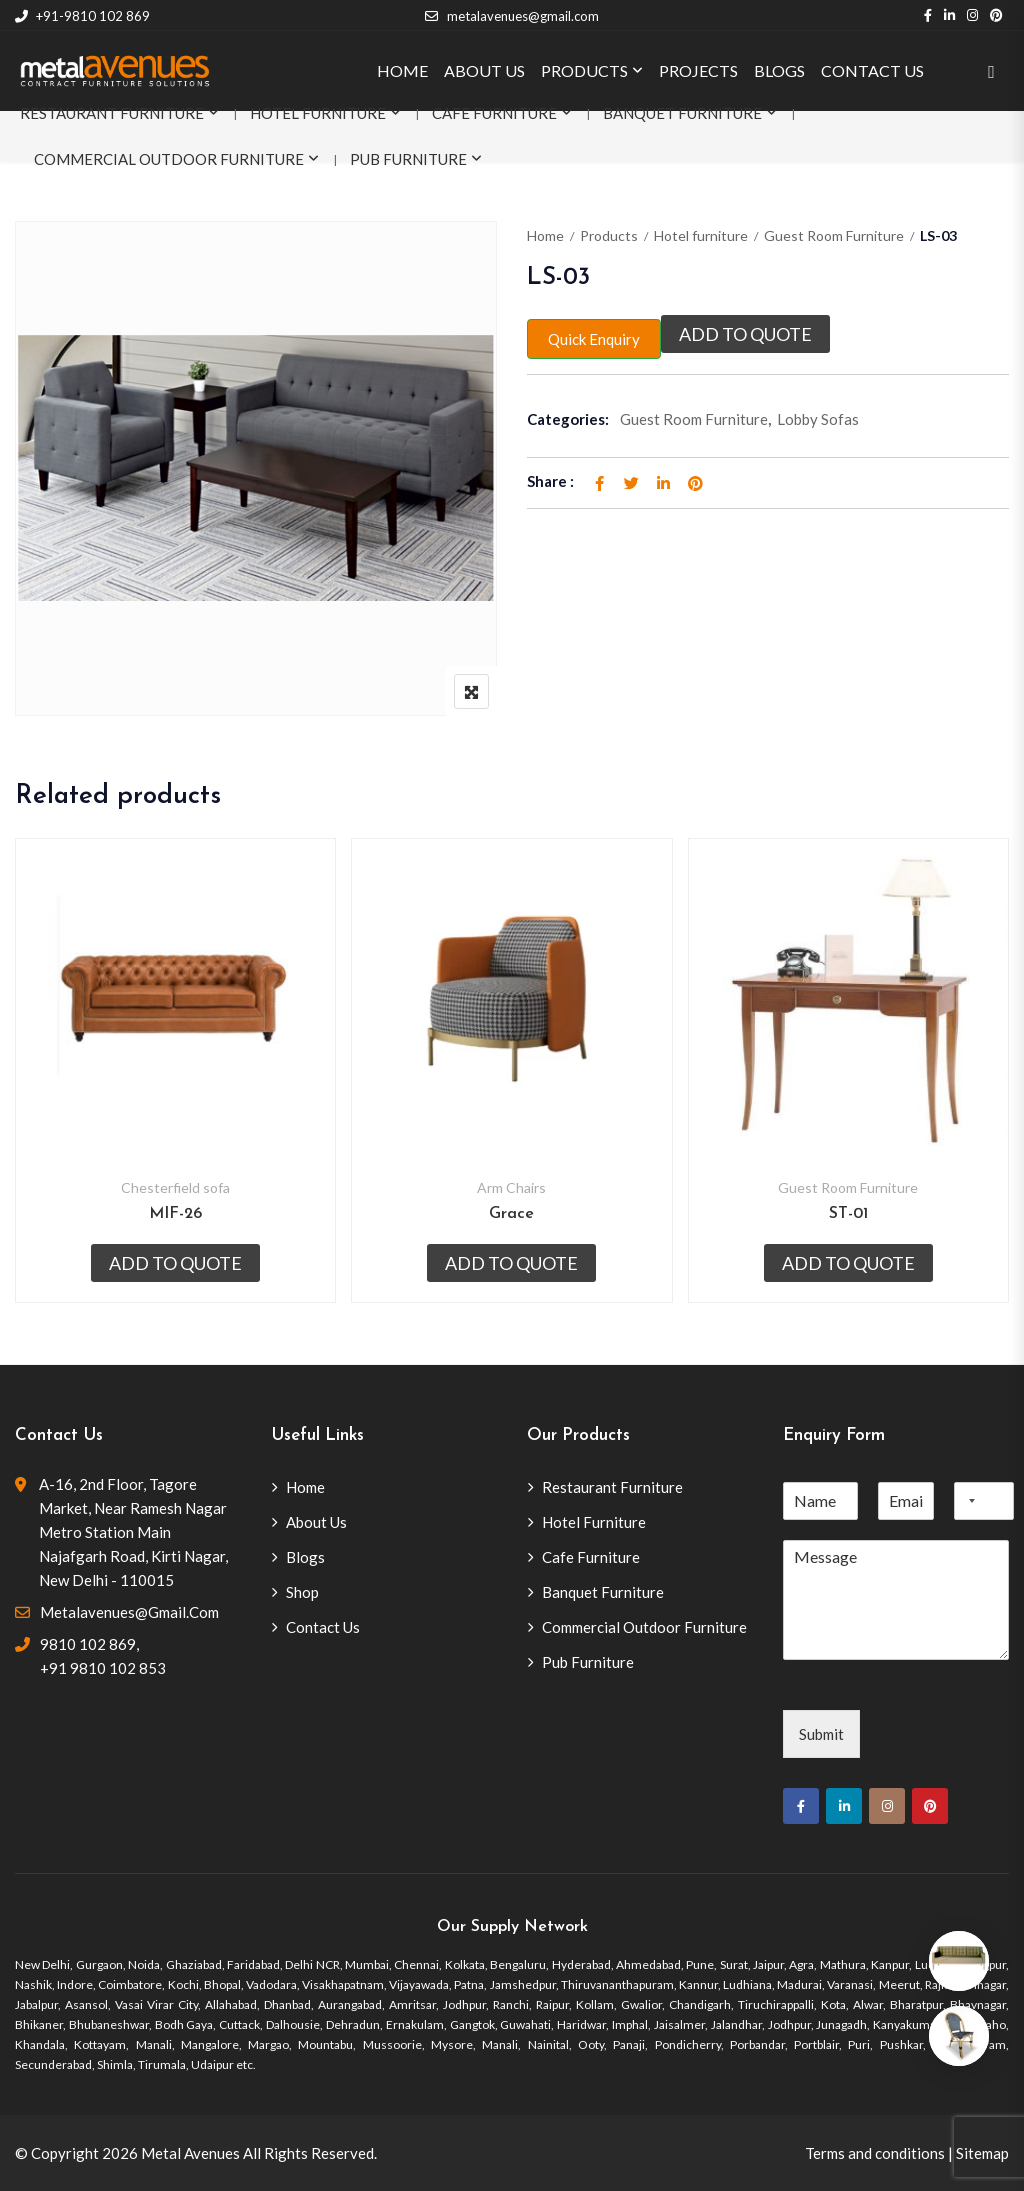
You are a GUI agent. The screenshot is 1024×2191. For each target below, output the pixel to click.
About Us (316, 1522)
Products (609, 235)
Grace (511, 1214)
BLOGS (779, 70)
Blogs (305, 1557)
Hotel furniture (701, 235)
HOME (402, 70)
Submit (821, 1734)
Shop (302, 1592)
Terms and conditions (875, 2153)
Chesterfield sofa (175, 1187)
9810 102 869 (88, 1644)
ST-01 (848, 1214)
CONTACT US (872, 70)
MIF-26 (175, 1214)
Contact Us (323, 1627)
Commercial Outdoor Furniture (169, 159)
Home (545, 235)
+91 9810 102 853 (103, 1668)
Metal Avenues (190, 2153)
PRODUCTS (584, 70)
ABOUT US (484, 70)
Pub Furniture (408, 159)
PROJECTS (698, 70)
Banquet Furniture (682, 113)
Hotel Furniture (318, 113)
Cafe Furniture (494, 113)
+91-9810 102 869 (82, 16)
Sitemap (982, 2153)
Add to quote (745, 334)
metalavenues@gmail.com (511, 16)
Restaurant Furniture (112, 113)
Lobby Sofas (818, 419)
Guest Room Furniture (834, 235)
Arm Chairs (511, 1187)
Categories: (568, 419)
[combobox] (968, 1501)
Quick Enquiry (594, 339)
